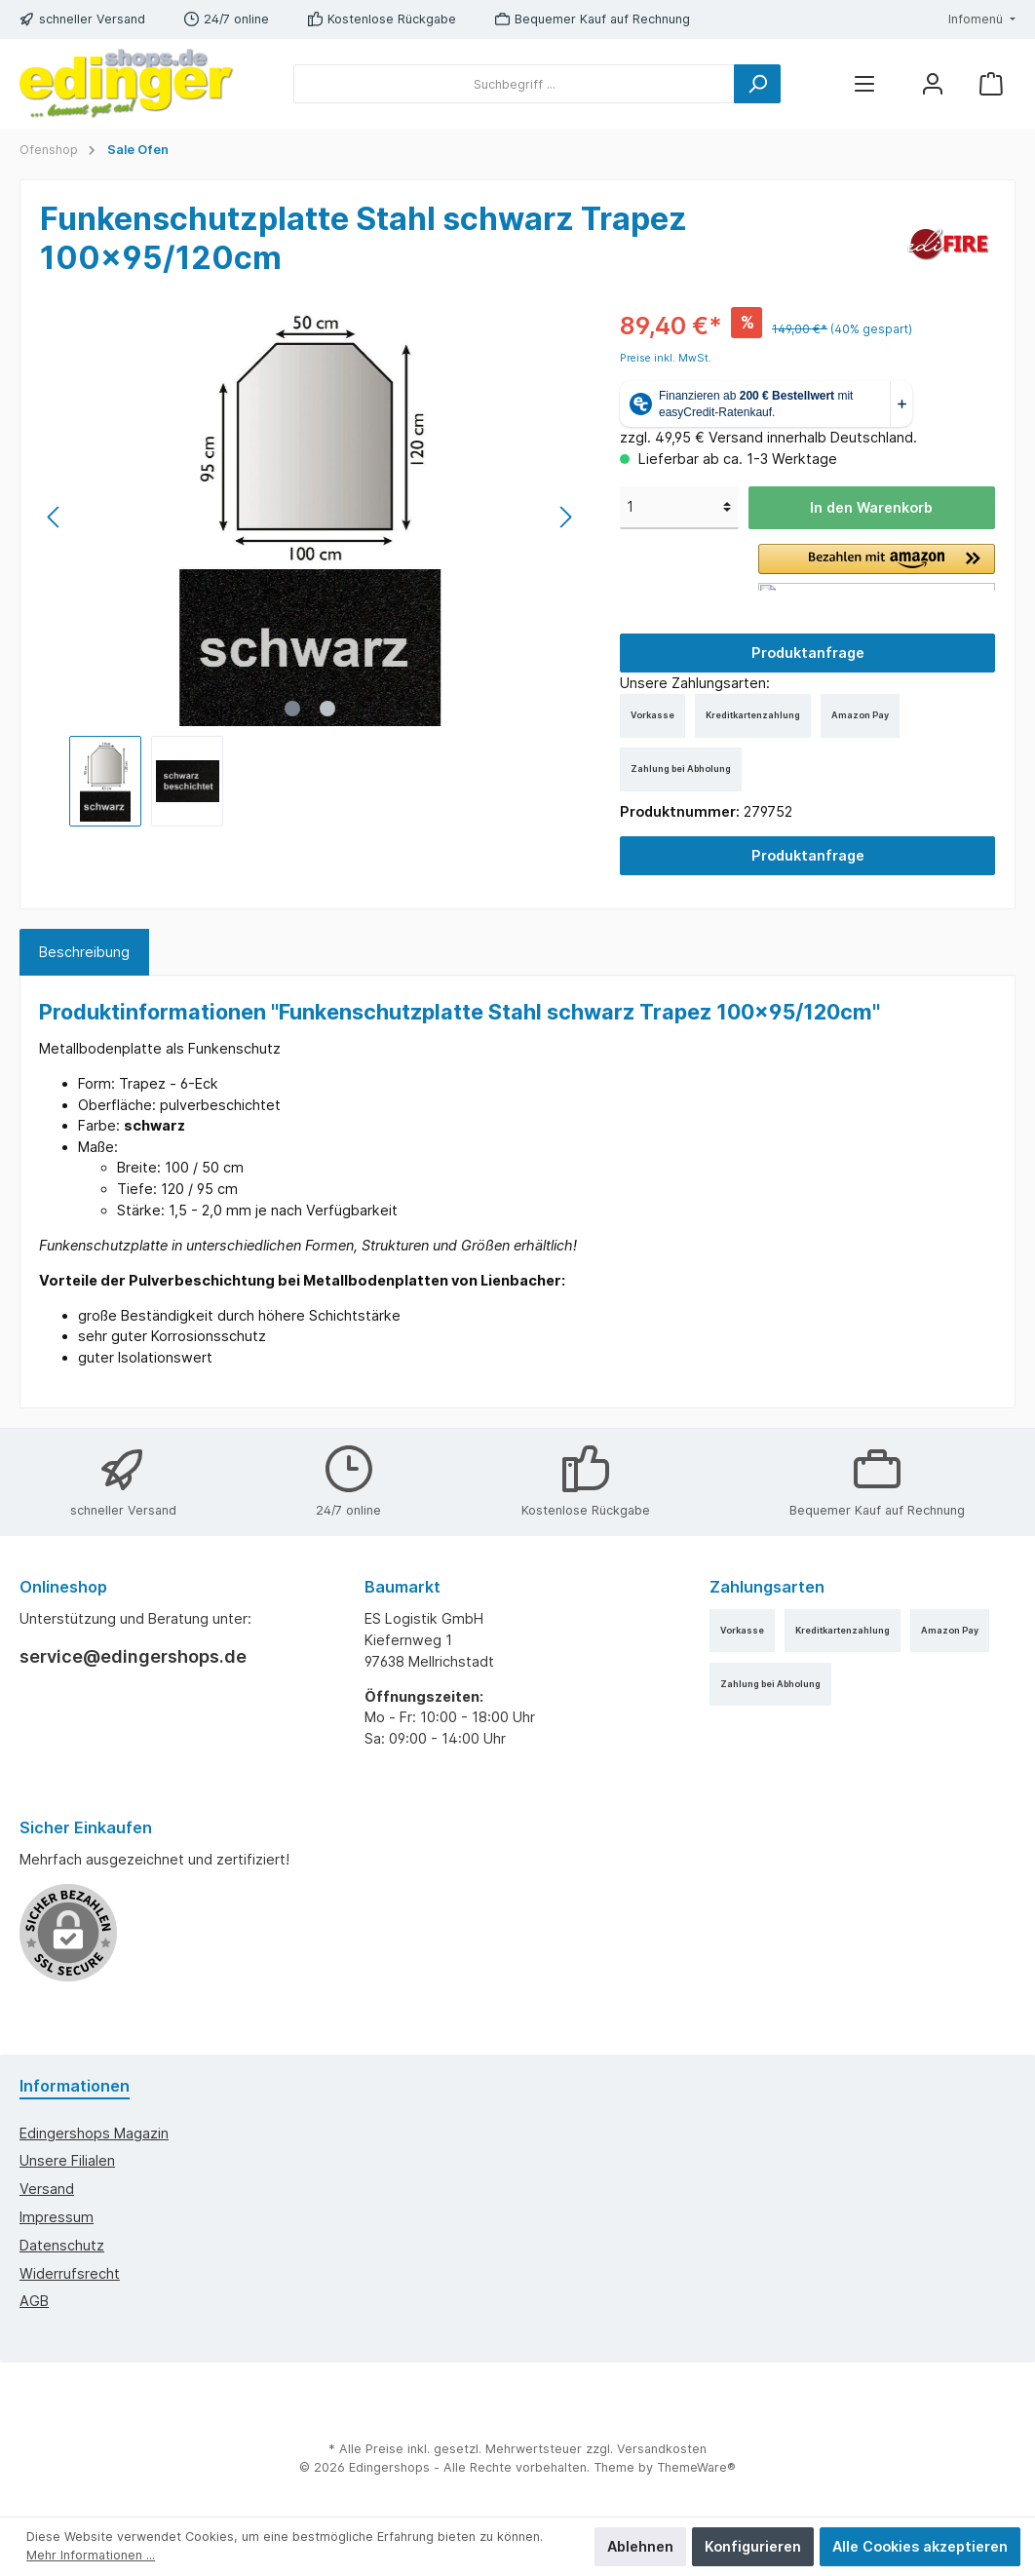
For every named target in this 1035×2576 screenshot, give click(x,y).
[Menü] (864, 84)
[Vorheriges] (54, 517)
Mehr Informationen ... (90, 2555)
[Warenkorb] (991, 84)
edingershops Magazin (94, 2133)
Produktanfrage (807, 652)
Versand (46, 2188)
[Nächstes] (565, 517)
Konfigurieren (753, 2546)
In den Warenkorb (871, 507)
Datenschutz (61, 2245)
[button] (876, 567)
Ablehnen (640, 2546)
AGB (34, 2300)
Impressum (56, 2217)
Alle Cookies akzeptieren (920, 2546)
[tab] (84, 952)
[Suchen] (757, 83)
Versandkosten (662, 2448)
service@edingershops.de (133, 1656)
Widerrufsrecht (69, 2273)
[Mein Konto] (932, 84)
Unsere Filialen (67, 2160)
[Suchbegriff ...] (514, 83)
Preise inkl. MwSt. (665, 358)
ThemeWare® (696, 2467)
